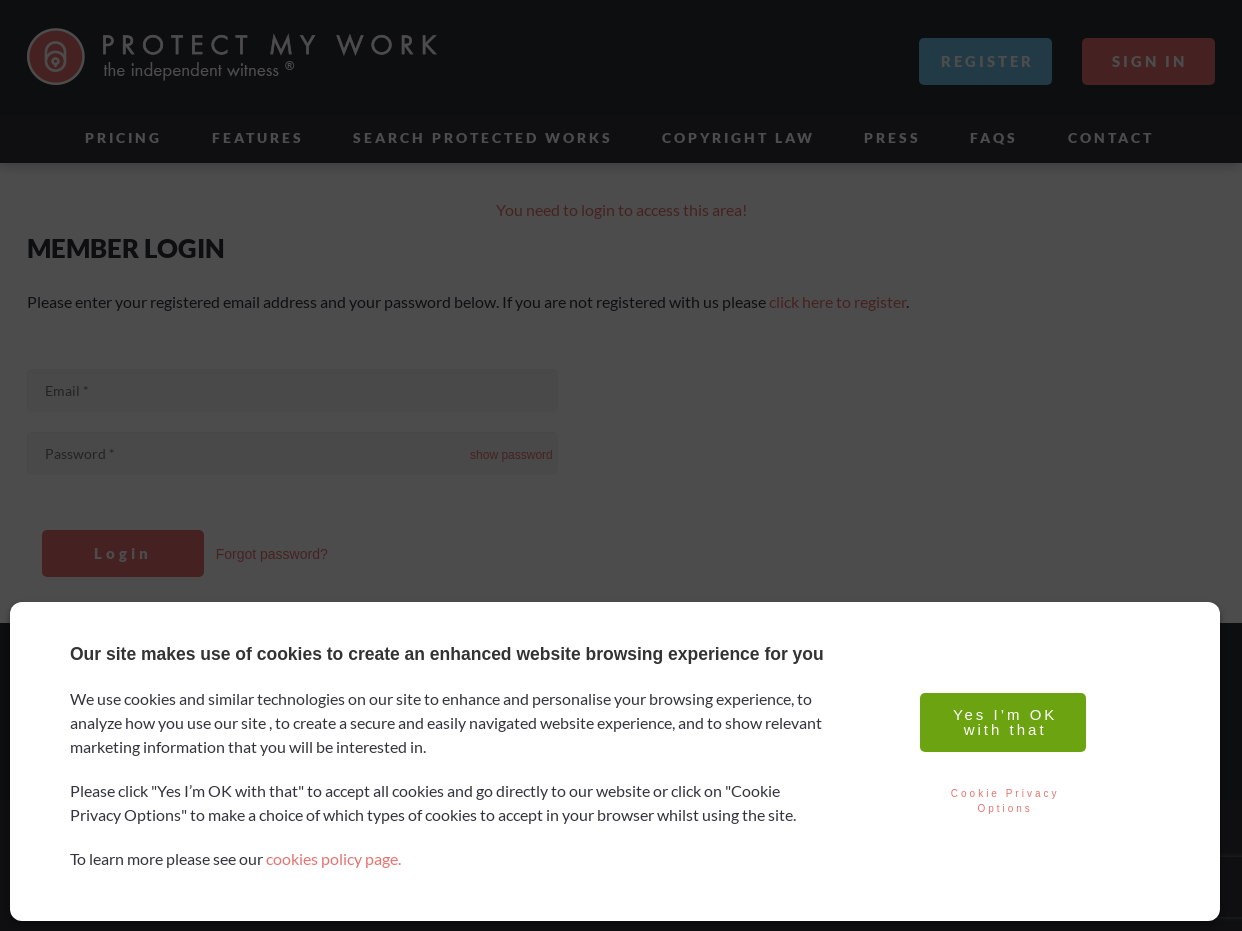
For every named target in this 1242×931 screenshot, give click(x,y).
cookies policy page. (333, 858)
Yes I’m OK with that (1003, 722)
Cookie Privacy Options (1003, 801)
